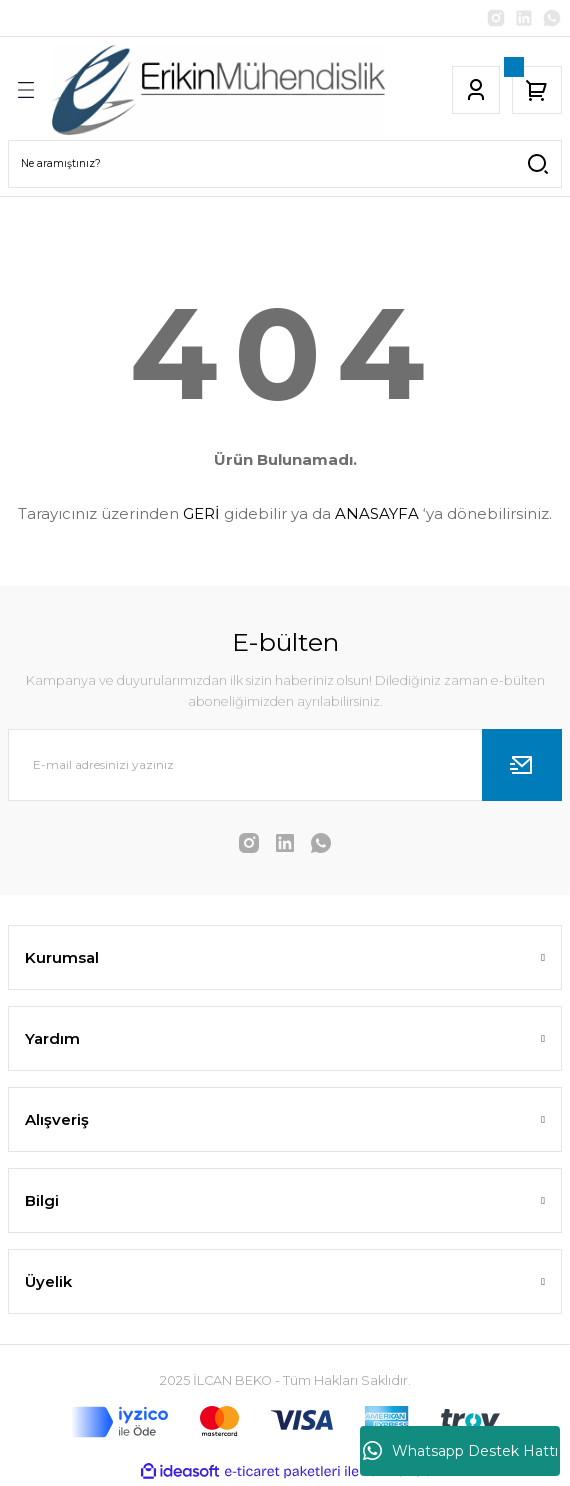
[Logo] (218, 90)
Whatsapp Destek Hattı (460, 1451)
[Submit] (522, 765)
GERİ (201, 513)
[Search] (285, 164)
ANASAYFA (377, 513)
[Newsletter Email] (285, 765)
